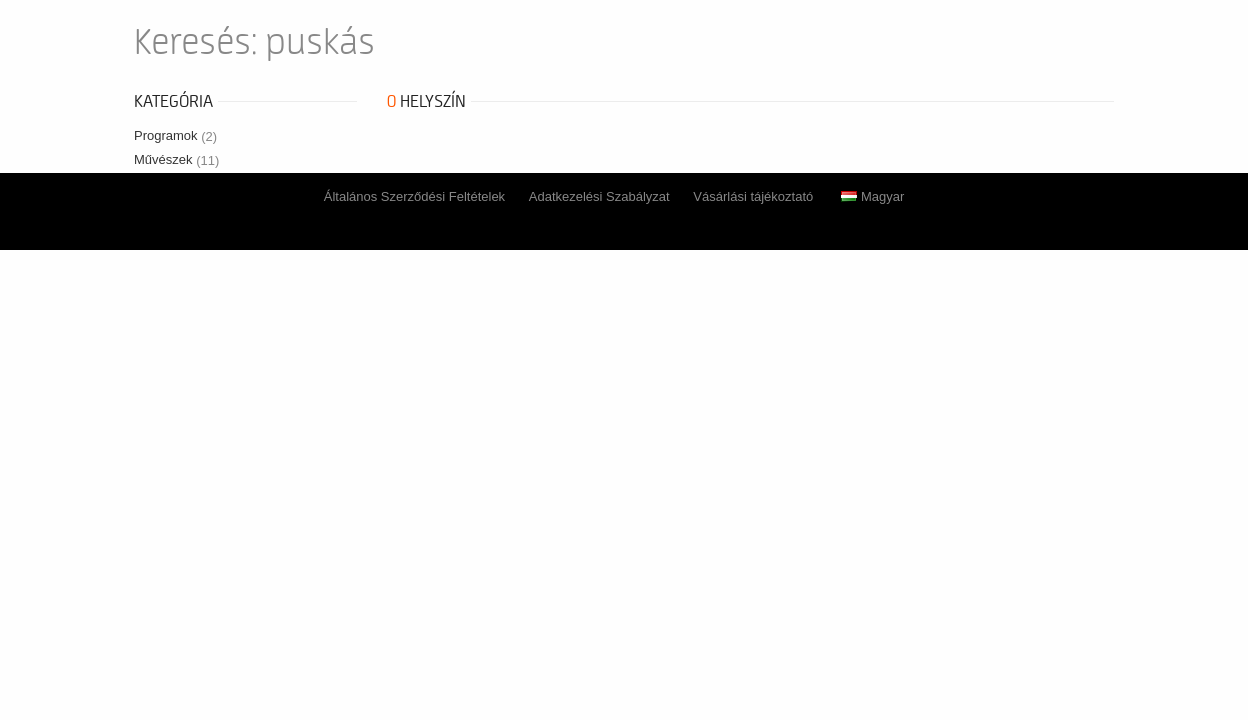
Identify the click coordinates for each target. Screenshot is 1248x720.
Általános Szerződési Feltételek (414, 196)
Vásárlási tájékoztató (753, 196)
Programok (175, 135)
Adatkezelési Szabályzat (599, 196)
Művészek (176, 159)
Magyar (872, 196)
